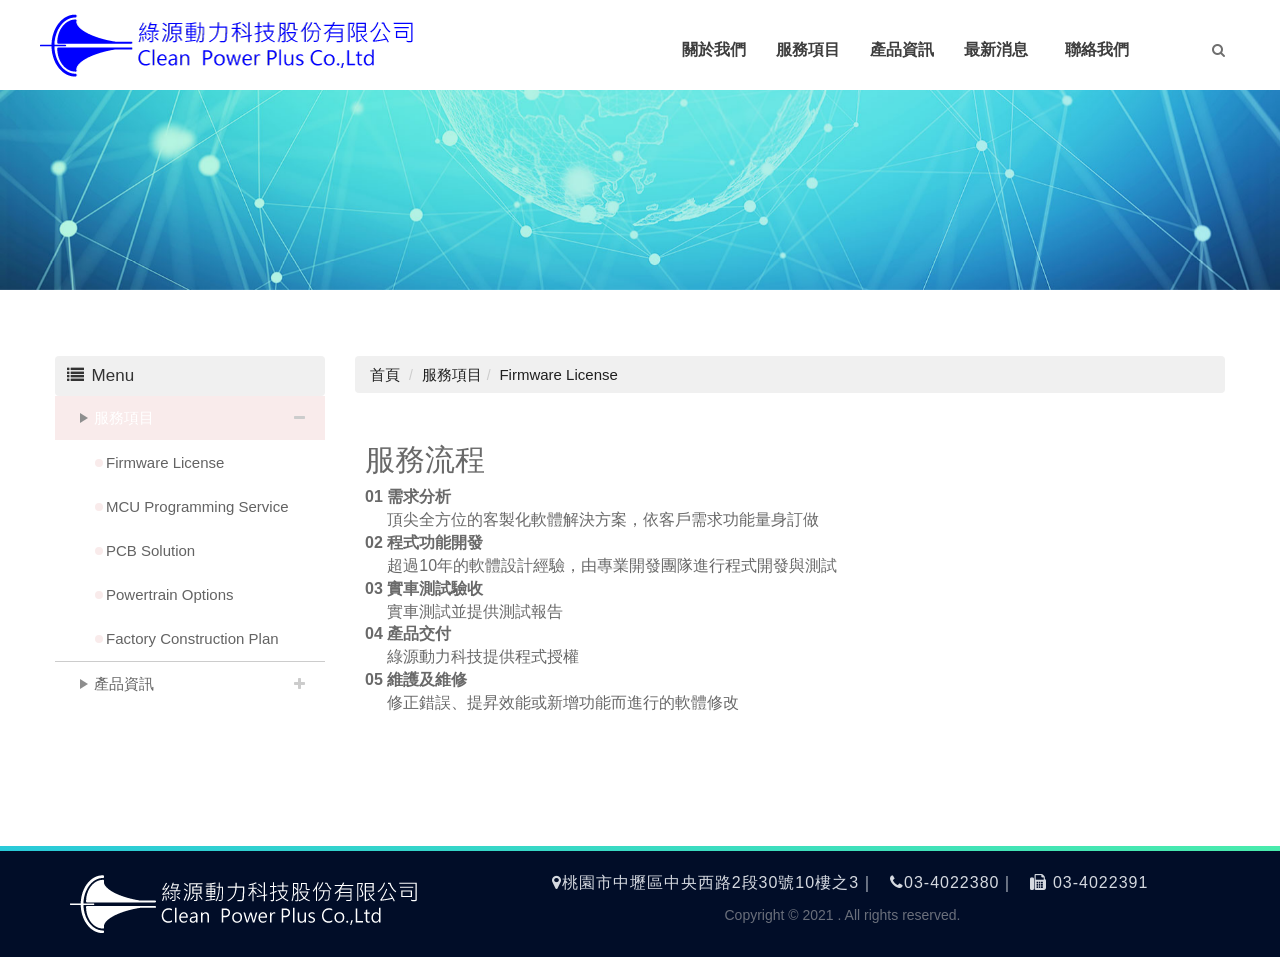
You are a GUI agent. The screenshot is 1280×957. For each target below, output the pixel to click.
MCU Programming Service (197, 506)
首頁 (385, 374)
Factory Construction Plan (192, 638)
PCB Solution (150, 550)
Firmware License (165, 462)
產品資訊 (124, 683)
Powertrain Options (170, 594)
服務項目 (124, 417)
